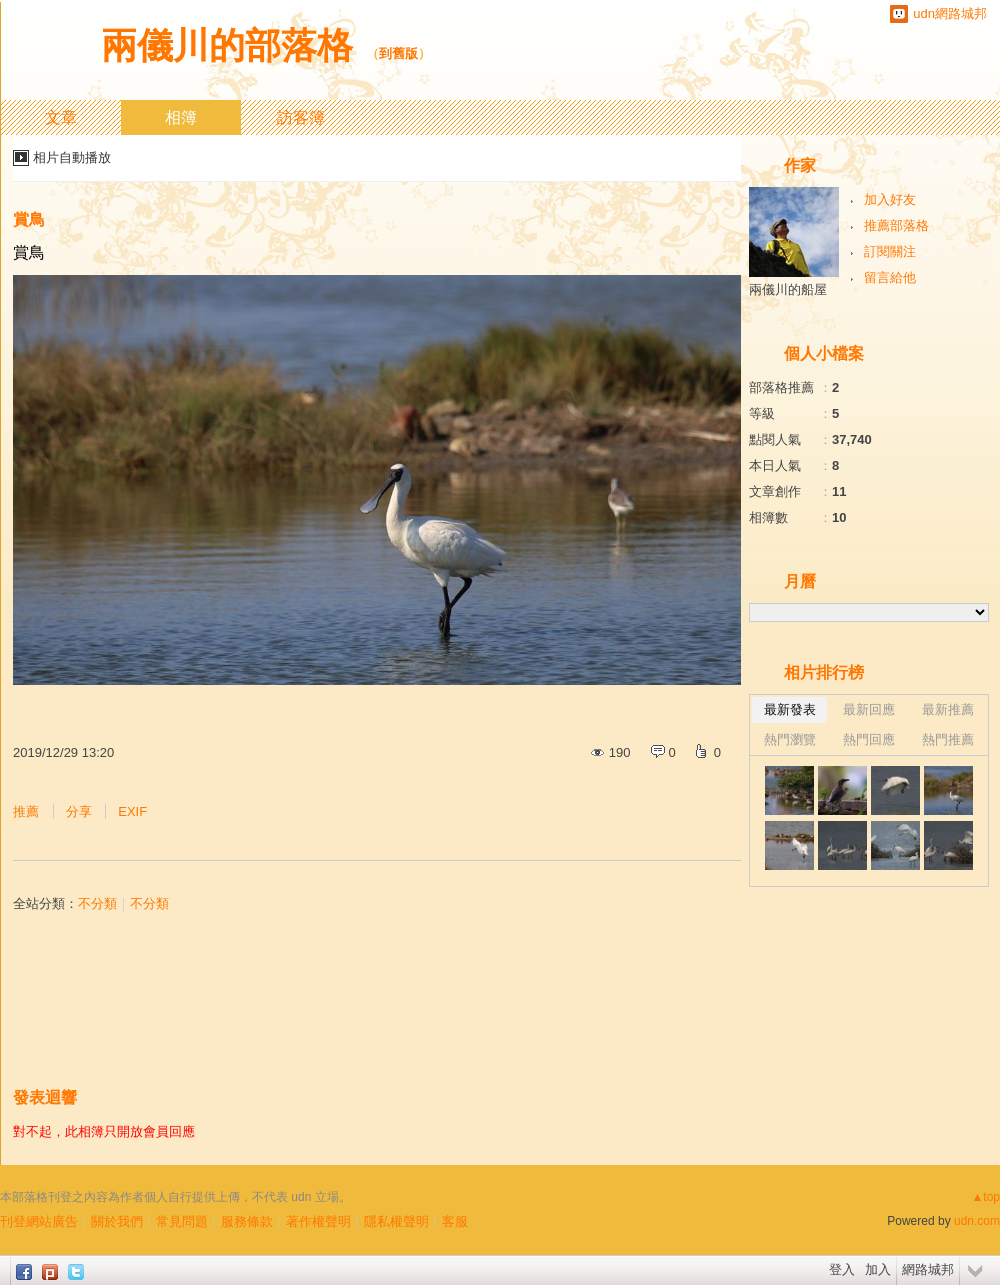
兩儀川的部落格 (227, 45)
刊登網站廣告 (39, 1221)
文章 (61, 117)
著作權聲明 (318, 1221)
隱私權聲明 (396, 1221)
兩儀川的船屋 (788, 289)
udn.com (977, 1221)
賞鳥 (29, 219)
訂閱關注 (890, 251)
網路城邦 (928, 1269)
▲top (985, 1197)
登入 (842, 1269)
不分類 (97, 903)
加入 (878, 1269)
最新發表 (790, 709)
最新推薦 (948, 709)
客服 (455, 1221)
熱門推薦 (948, 739)
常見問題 (182, 1221)
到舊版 (398, 53)
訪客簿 (301, 117)
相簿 (181, 117)
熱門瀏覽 (790, 739)
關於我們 (117, 1221)
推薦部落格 (896, 225)
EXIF (132, 811)
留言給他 (890, 277)
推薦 (26, 811)
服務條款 (247, 1221)
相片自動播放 (72, 157)
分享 (79, 811)
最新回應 (869, 709)
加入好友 (890, 199)
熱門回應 (869, 739)
